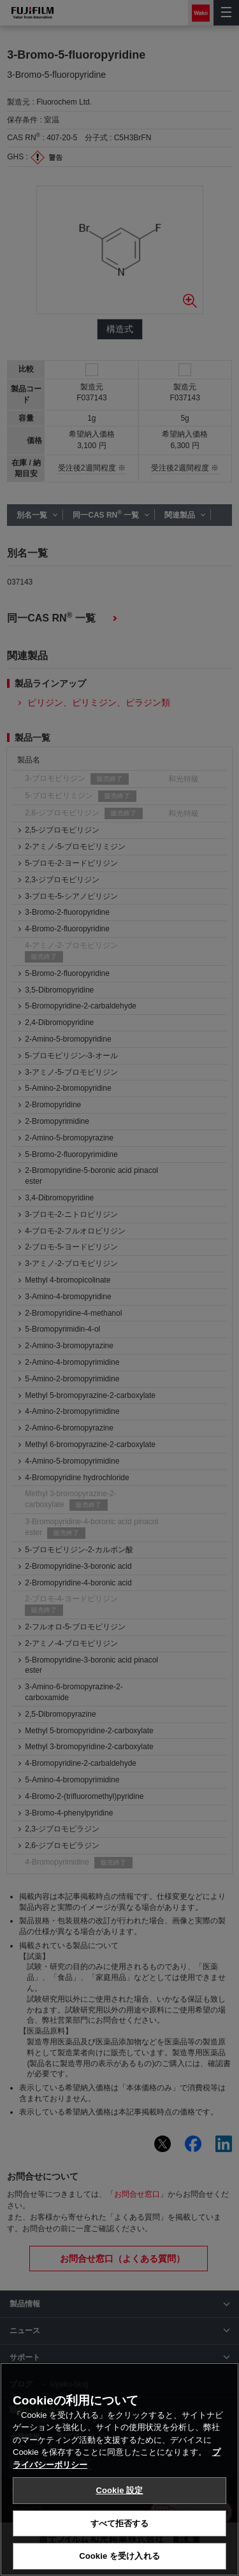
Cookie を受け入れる (119, 2557)
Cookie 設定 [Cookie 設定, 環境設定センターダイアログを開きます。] (119, 2491)
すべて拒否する (120, 2524)
